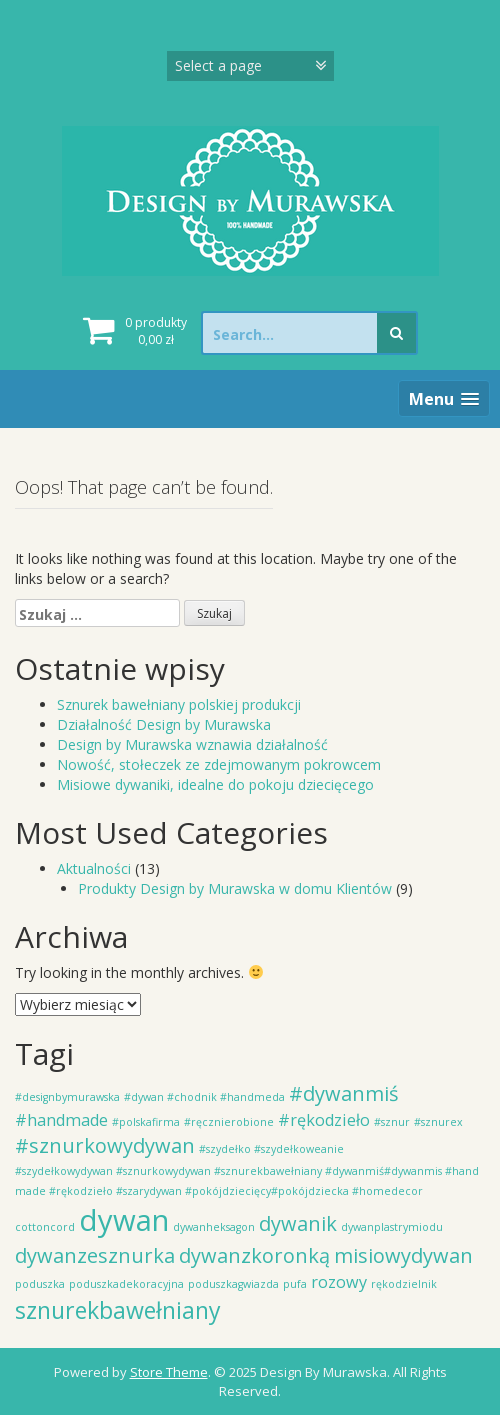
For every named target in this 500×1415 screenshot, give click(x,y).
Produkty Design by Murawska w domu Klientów (235, 888)
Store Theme (169, 1372)
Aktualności (94, 868)
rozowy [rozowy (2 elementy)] (339, 1282)
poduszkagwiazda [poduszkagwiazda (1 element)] (233, 1284)
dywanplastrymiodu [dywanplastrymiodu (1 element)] (392, 1227)
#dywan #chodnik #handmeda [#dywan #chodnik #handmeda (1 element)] (204, 1097)
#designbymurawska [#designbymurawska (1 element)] (67, 1097)
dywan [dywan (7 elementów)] (124, 1220)
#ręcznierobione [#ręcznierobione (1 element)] (229, 1122)
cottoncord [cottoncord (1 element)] (45, 1227)
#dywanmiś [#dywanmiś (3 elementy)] (344, 1093)
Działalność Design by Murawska (164, 724)
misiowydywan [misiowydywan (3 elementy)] (403, 1255)
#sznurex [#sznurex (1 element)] (438, 1122)
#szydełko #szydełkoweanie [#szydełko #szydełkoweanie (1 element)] (271, 1149)
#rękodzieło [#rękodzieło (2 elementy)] (324, 1120)
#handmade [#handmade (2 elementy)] (61, 1120)
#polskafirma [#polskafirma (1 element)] (146, 1122)
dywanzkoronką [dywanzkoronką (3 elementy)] (254, 1255)
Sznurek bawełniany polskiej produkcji (179, 704)
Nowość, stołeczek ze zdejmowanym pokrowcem (219, 764)
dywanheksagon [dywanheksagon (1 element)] (214, 1227)
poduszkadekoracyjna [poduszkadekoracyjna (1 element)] (126, 1284)
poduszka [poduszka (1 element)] (40, 1284)
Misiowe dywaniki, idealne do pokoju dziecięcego (215, 784)
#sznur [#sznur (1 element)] (392, 1122)
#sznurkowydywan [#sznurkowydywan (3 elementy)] (105, 1145)
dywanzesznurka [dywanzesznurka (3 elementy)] (95, 1255)
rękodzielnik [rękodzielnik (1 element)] (404, 1284)
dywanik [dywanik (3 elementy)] (298, 1223)
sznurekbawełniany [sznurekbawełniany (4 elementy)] (118, 1310)
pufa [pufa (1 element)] (295, 1284)
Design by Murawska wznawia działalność (192, 744)
